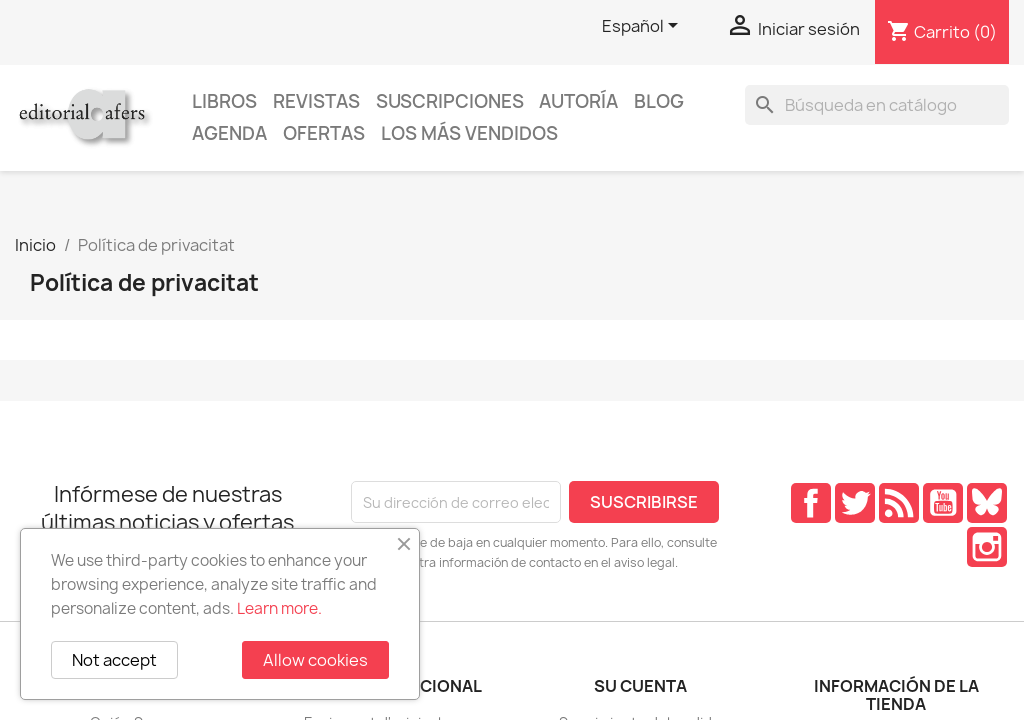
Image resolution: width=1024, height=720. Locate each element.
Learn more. (279, 608)
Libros (224, 101)
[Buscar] (877, 105)
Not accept (114, 660)
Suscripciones (450, 101)
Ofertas (324, 133)
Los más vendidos (469, 133)
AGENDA (229, 133)
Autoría (578, 101)
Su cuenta (640, 686)
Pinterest (987, 503)
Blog (659, 101)
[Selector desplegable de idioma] (643, 27)
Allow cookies (315, 660)
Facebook (811, 503)
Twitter (855, 503)
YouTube (943, 503)
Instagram (987, 547)
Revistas (316, 101)
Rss (899, 503)
